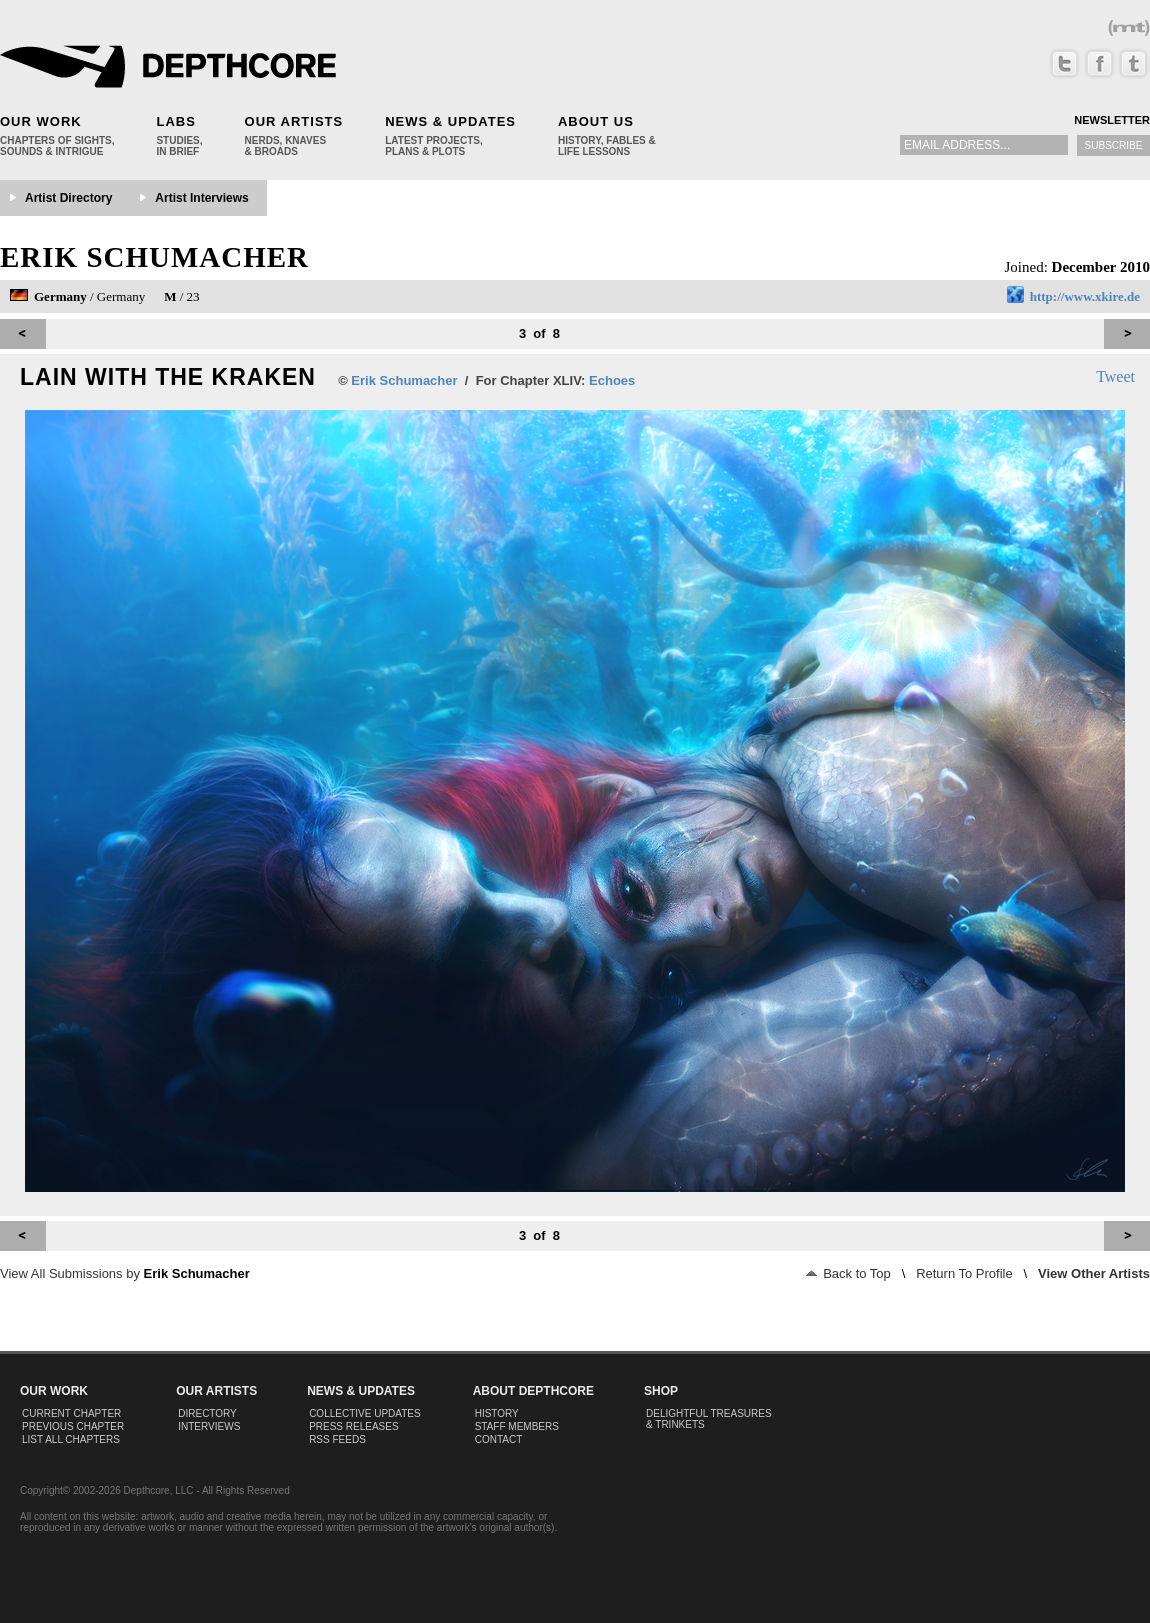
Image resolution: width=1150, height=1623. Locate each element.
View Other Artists (1094, 1273)
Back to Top (848, 1273)
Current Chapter (71, 1413)
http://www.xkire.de (1085, 296)
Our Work (41, 121)
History (497, 1413)
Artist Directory (68, 198)
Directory (207, 1413)
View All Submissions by (125, 1273)
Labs (175, 121)
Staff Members (517, 1426)
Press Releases (353, 1426)
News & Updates (450, 121)
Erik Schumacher (154, 257)
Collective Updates (365, 1413)
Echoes (612, 380)
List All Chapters (71, 1439)
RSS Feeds (337, 1439)
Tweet (1115, 376)
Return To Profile (964, 1273)
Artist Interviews (201, 198)
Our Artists (294, 121)
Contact (499, 1439)
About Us (596, 121)
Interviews (209, 1426)
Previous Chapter (73, 1426)
